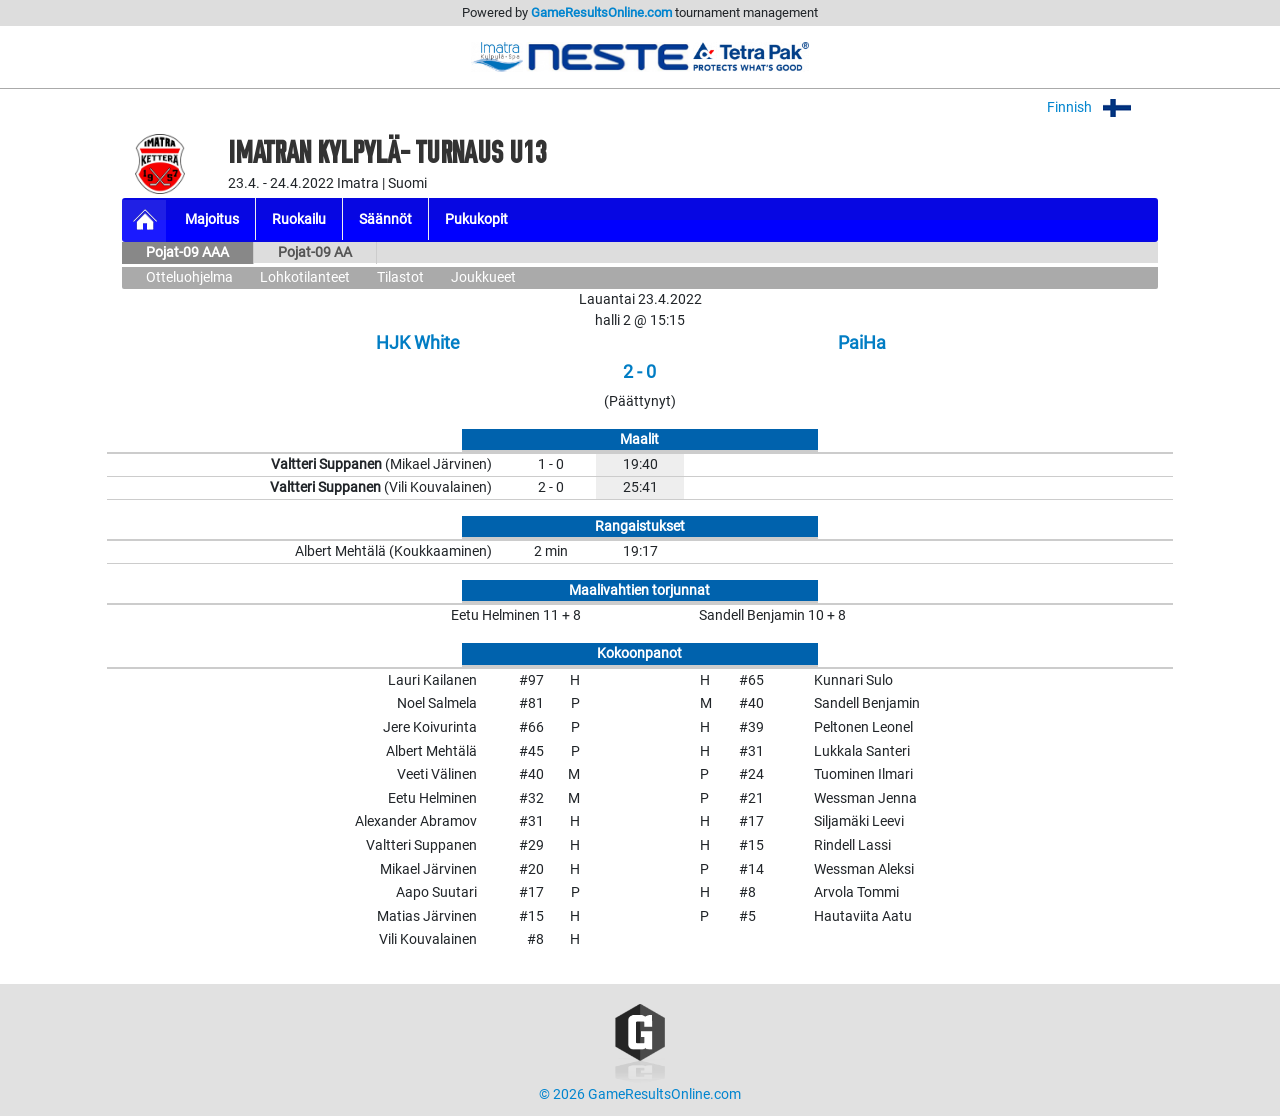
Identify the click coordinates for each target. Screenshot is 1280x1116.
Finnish (1102, 107)
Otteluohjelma (189, 277)
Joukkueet (483, 277)
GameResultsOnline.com (601, 12)
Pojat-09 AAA (187, 252)
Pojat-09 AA (315, 252)
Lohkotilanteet (305, 277)
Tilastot (400, 277)
